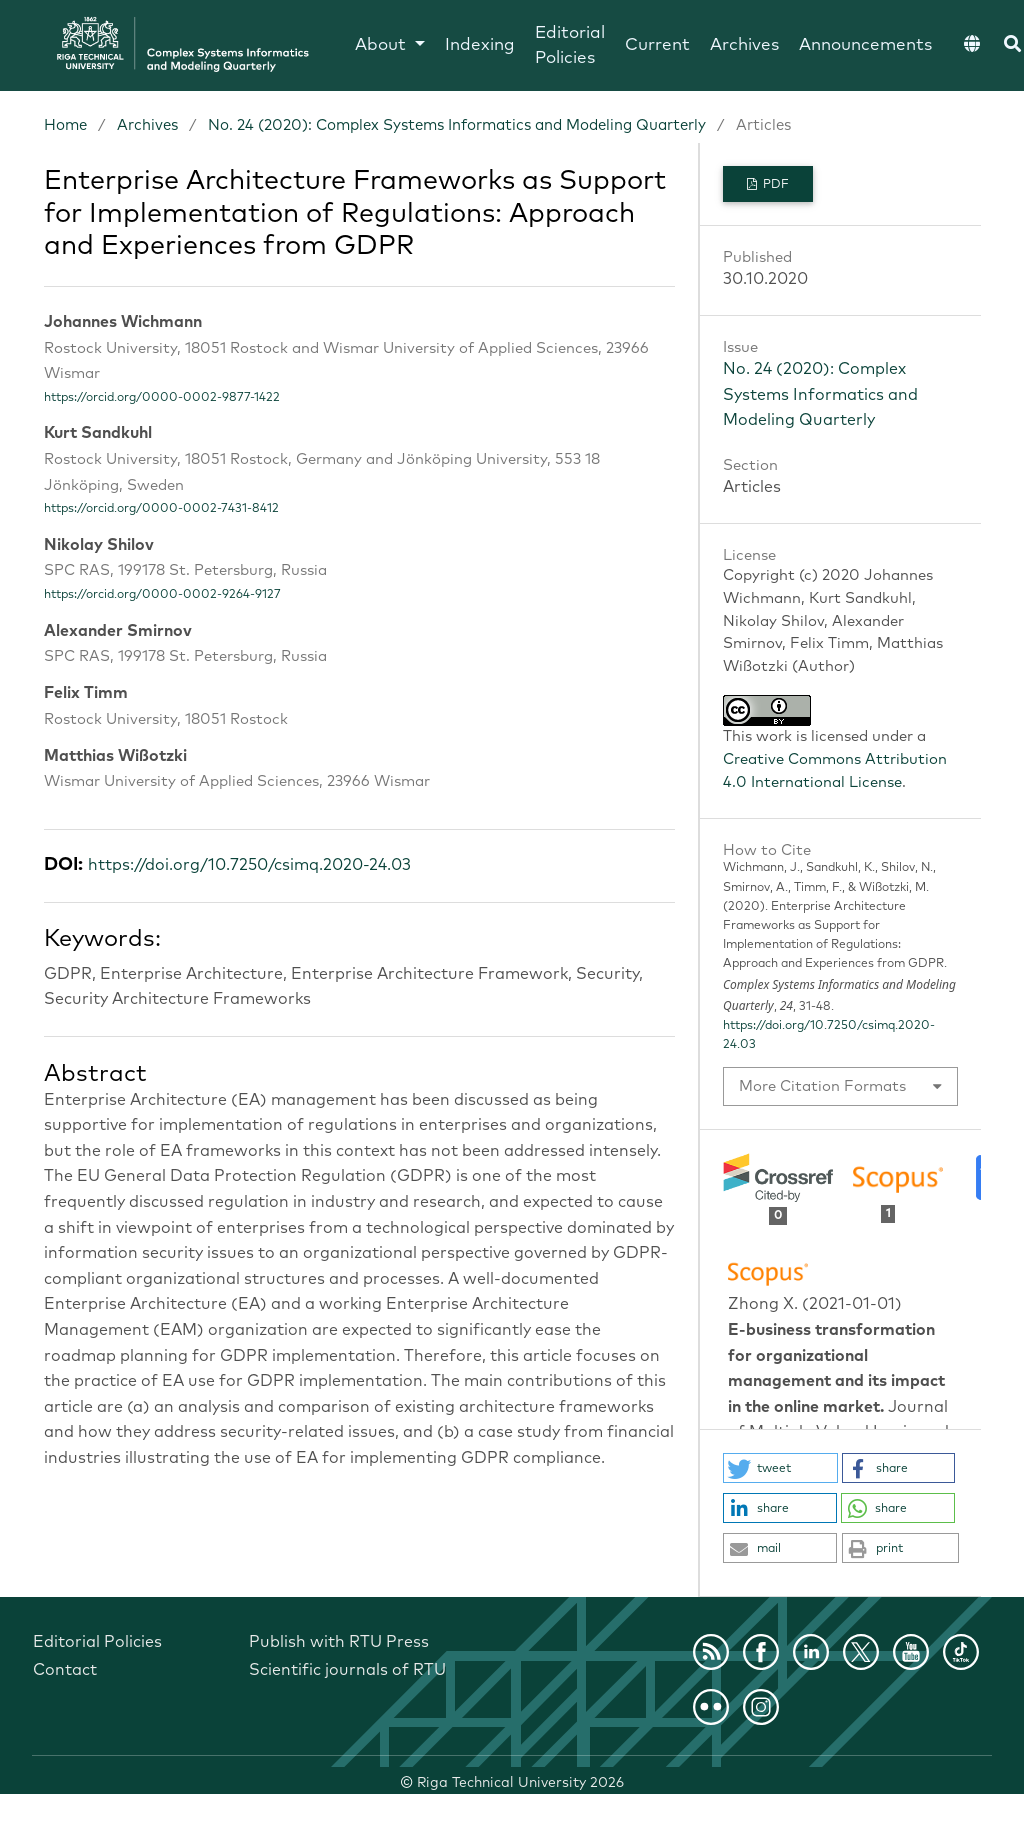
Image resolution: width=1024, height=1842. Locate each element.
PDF (774, 185)
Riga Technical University (520, 1783)
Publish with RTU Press (339, 1642)
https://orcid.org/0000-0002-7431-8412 (161, 509)
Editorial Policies (570, 46)
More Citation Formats (822, 1086)
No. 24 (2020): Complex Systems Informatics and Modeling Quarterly (457, 125)
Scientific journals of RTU (347, 1670)
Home (65, 125)
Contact (65, 1670)
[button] (780, 1468)
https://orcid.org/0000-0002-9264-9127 (162, 595)
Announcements (865, 45)
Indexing (480, 45)
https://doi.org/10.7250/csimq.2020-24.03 (249, 865)
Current (657, 45)
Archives (744, 45)
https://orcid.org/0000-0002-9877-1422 (162, 398)
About (383, 45)
